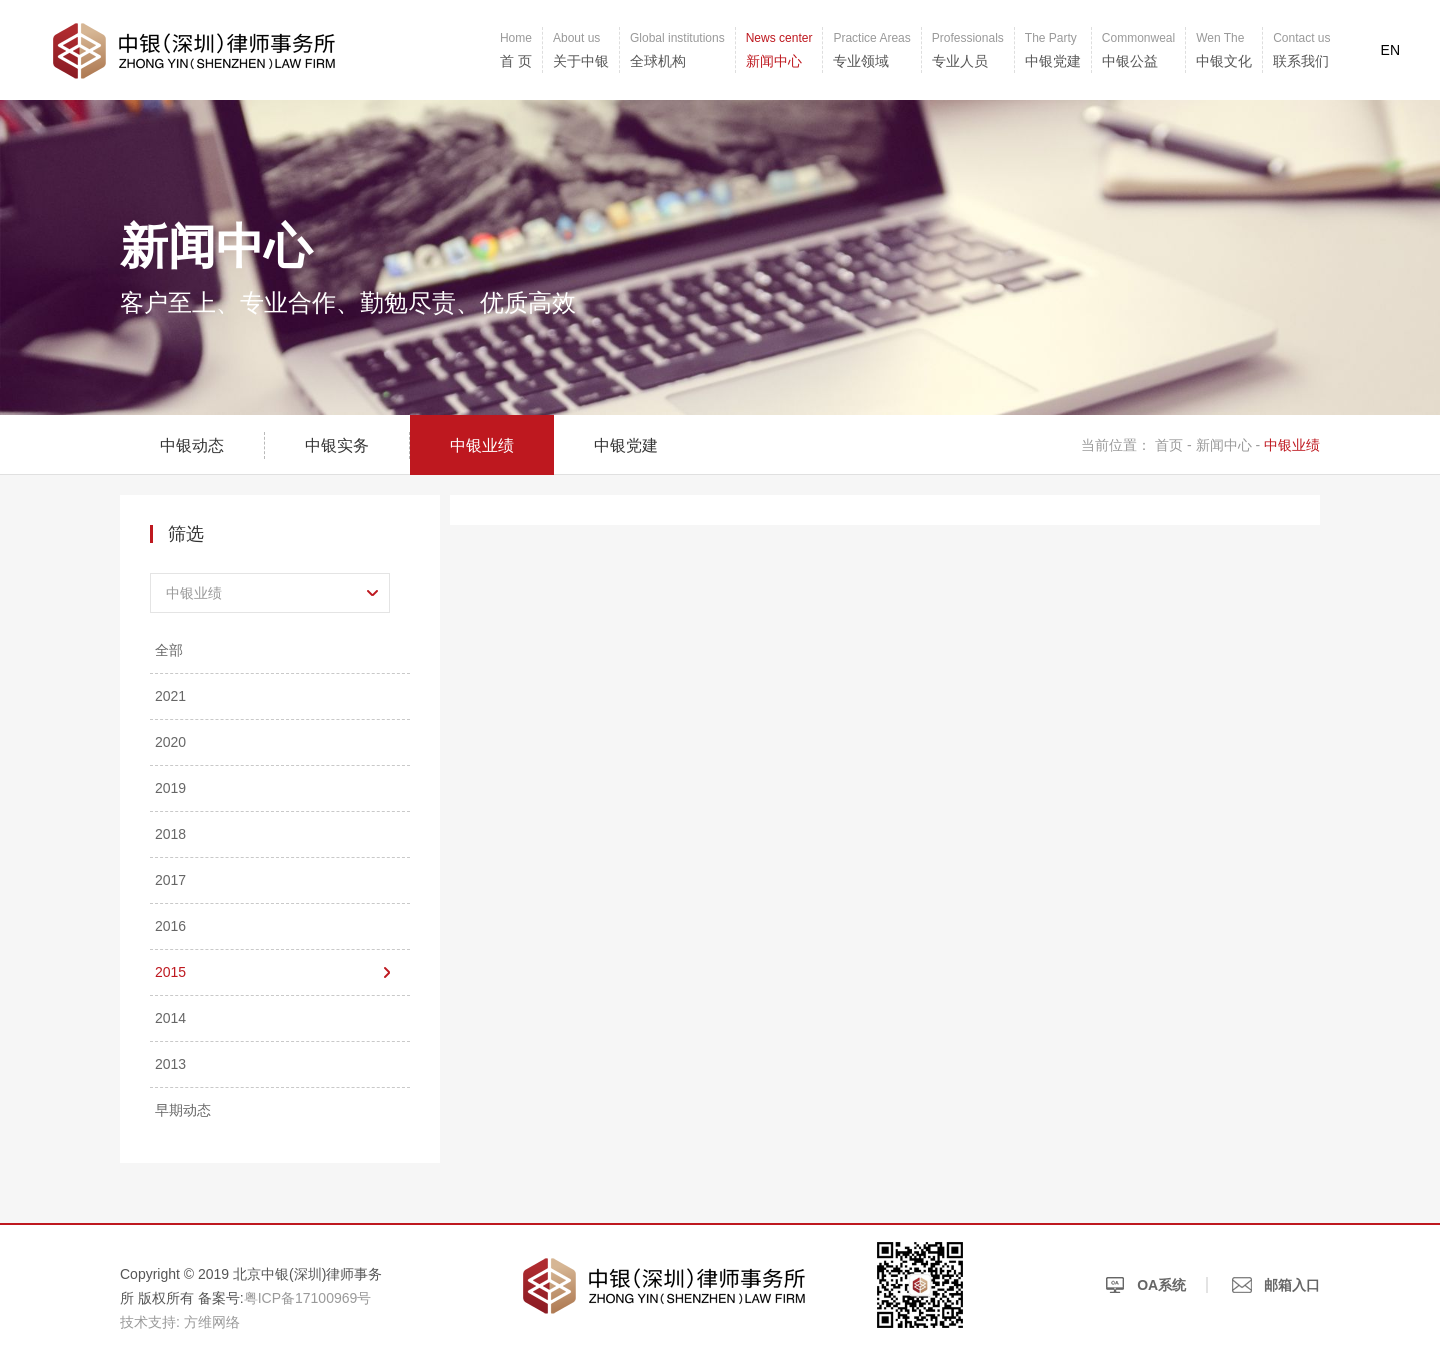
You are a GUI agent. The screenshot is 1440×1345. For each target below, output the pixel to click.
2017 (170, 880)
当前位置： (1116, 445)
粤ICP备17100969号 (308, 1298)
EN (1390, 50)
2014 (170, 1018)
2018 (170, 834)
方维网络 (212, 1322)
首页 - (1175, 445)
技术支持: (150, 1322)
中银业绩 (482, 445)
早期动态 (183, 1110)
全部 (169, 650)
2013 (170, 1064)
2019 (170, 788)
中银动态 (192, 445)
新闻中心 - (1228, 445)
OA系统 (1145, 1285)
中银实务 (337, 445)
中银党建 (626, 445)
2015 (170, 972)
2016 (170, 926)
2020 (170, 742)
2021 (170, 696)
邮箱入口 (1276, 1285)
